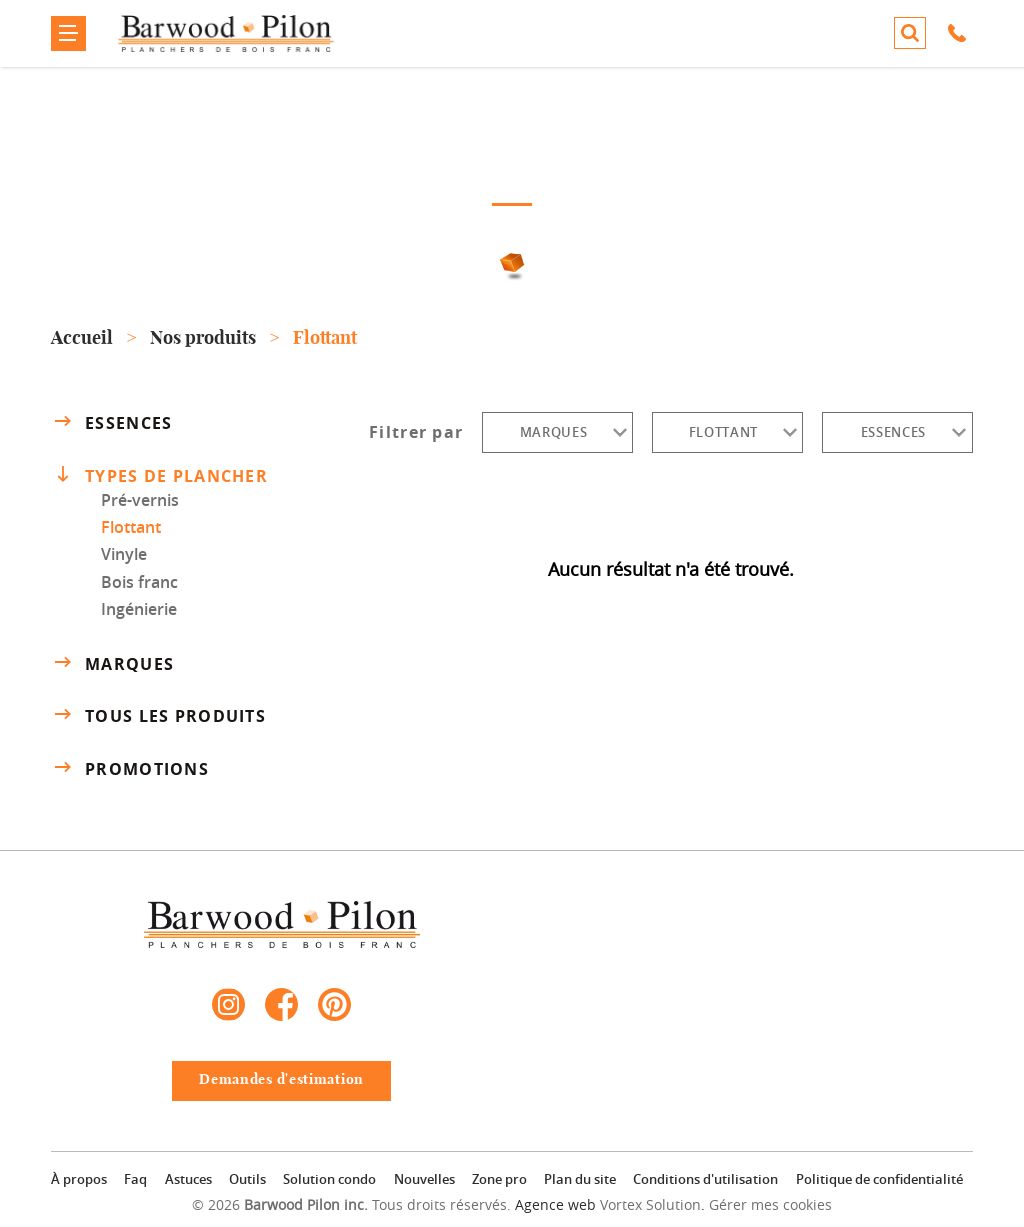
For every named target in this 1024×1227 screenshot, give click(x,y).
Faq (135, 1179)
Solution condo (329, 1179)
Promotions (130, 769)
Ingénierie (139, 609)
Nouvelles (424, 1179)
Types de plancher (161, 475)
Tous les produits (158, 716)
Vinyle (124, 554)
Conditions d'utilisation (705, 1179)
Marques (112, 663)
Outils (247, 1179)
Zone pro (499, 1179)
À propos (79, 1179)
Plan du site (580, 1179)
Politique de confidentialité (879, 1179)
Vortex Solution (650, 1204)
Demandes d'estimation (281, 1080)
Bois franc (139, 582)
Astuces (188, 1179)
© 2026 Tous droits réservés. (351, 1204)
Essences (111, 422)
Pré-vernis (140, 500)
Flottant (131, 527)
